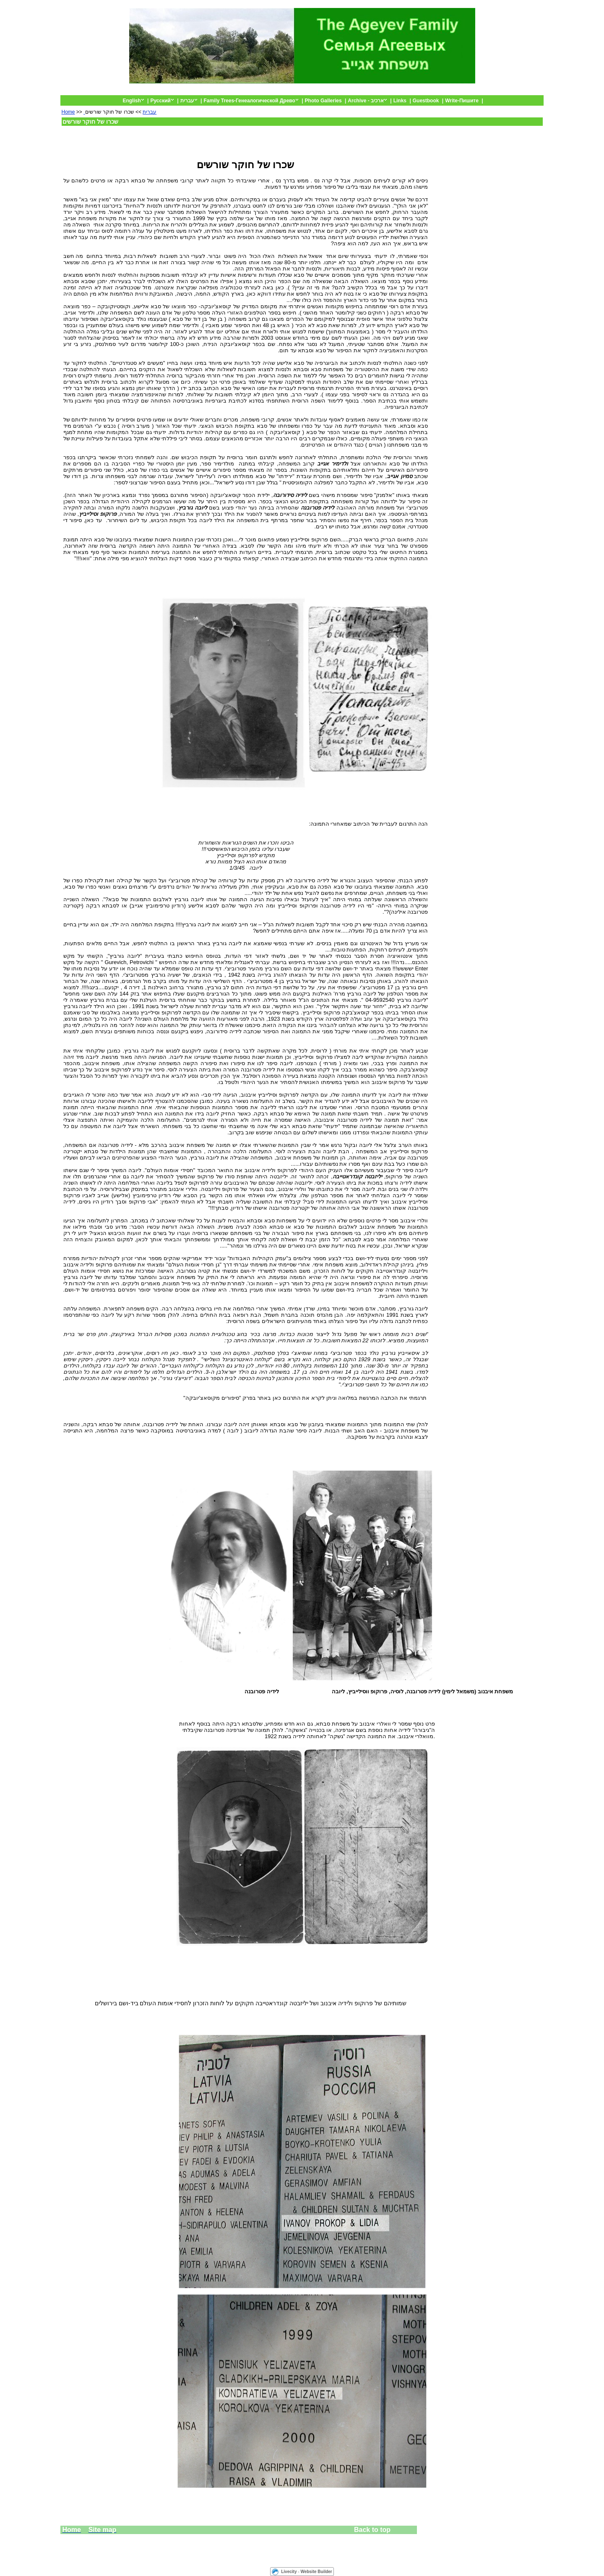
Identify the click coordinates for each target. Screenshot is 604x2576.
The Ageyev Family (513, 92)
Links (399, 101)
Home (68, 112)
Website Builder (316, 2571)
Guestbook (426, 101)
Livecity (289, 2571)
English (131, 101)
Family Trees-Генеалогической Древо (249, 101)
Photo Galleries (323, 101)
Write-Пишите (462, 101)
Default (474, 92)
